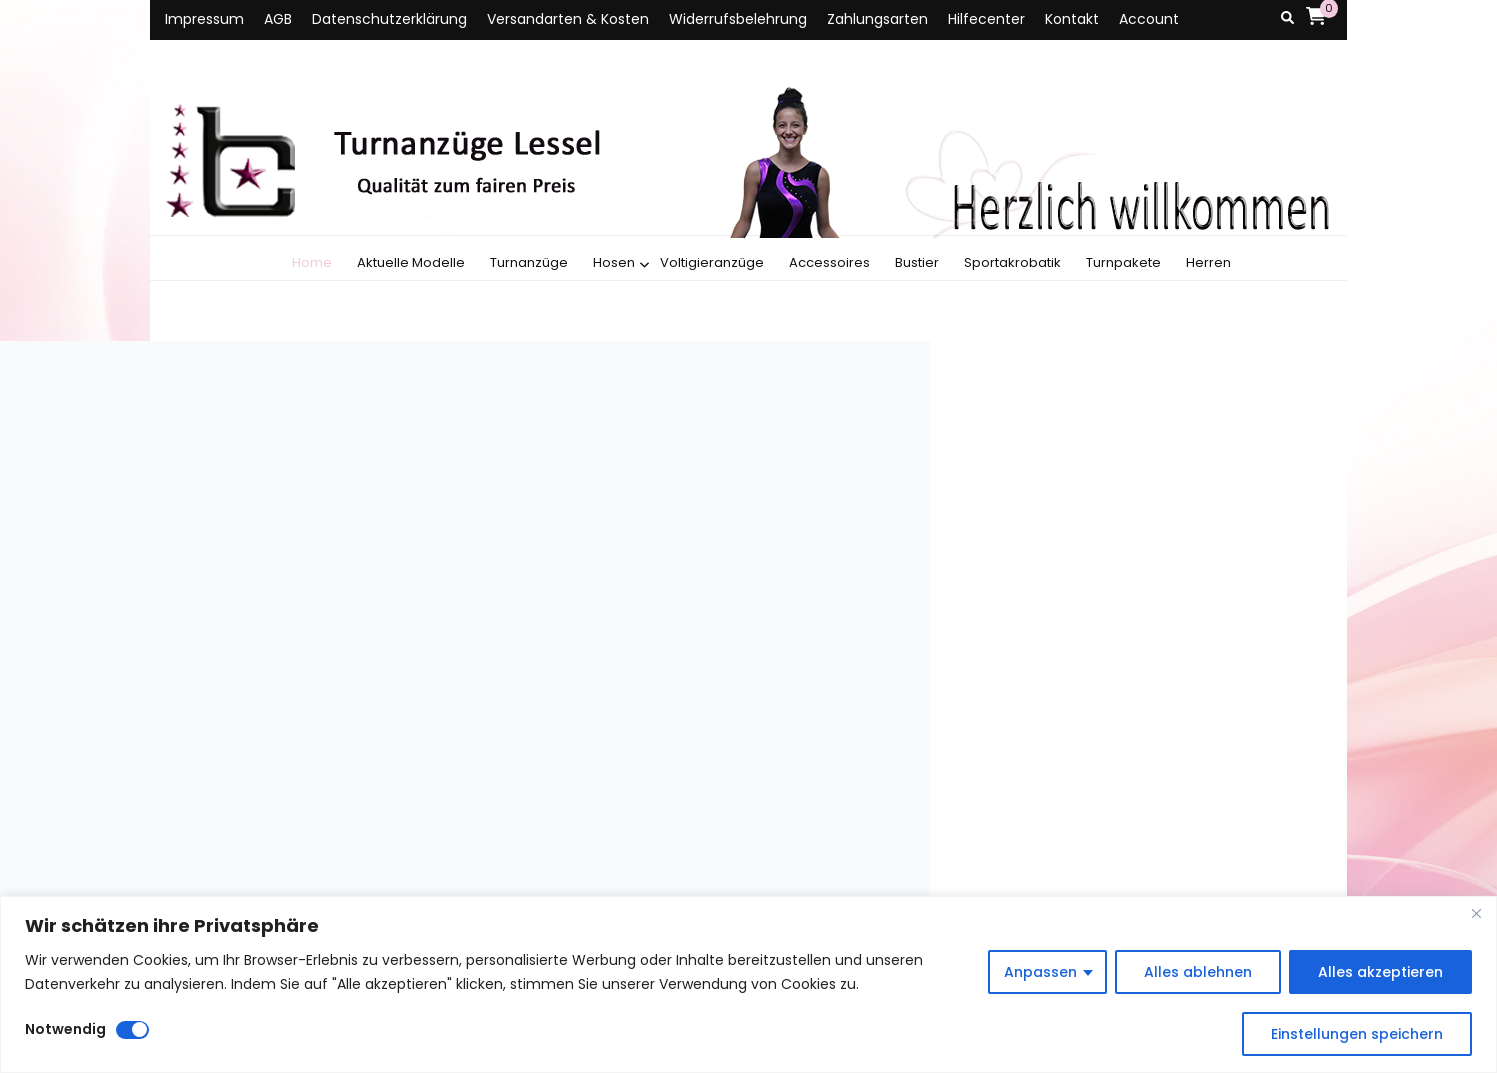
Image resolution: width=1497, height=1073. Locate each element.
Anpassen (1040, 972)
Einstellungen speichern (1357, 1034)
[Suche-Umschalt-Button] (1287, 18)
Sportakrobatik (1012, 262)
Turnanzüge (529, 262)
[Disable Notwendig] (132, 1030)
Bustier (917, 262)
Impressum (204, 19)
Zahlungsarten (877, 19)
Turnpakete (1123, 262)
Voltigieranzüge (712, 262)
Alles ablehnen (1198, 972)
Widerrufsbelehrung (738, 19)
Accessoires (829, 262)
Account (1149, 19)
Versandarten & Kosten (568, 19)
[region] (748, 984)
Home (312, 262)
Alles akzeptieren (1380, 972)
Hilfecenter (986, 19)
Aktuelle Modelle (411, 262)
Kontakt (1072, 19)
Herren (1208, 262)
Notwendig (65, 1029)
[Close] (1476, 913)
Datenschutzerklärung (389, 19)
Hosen (614, 262)
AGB (278, 19)
